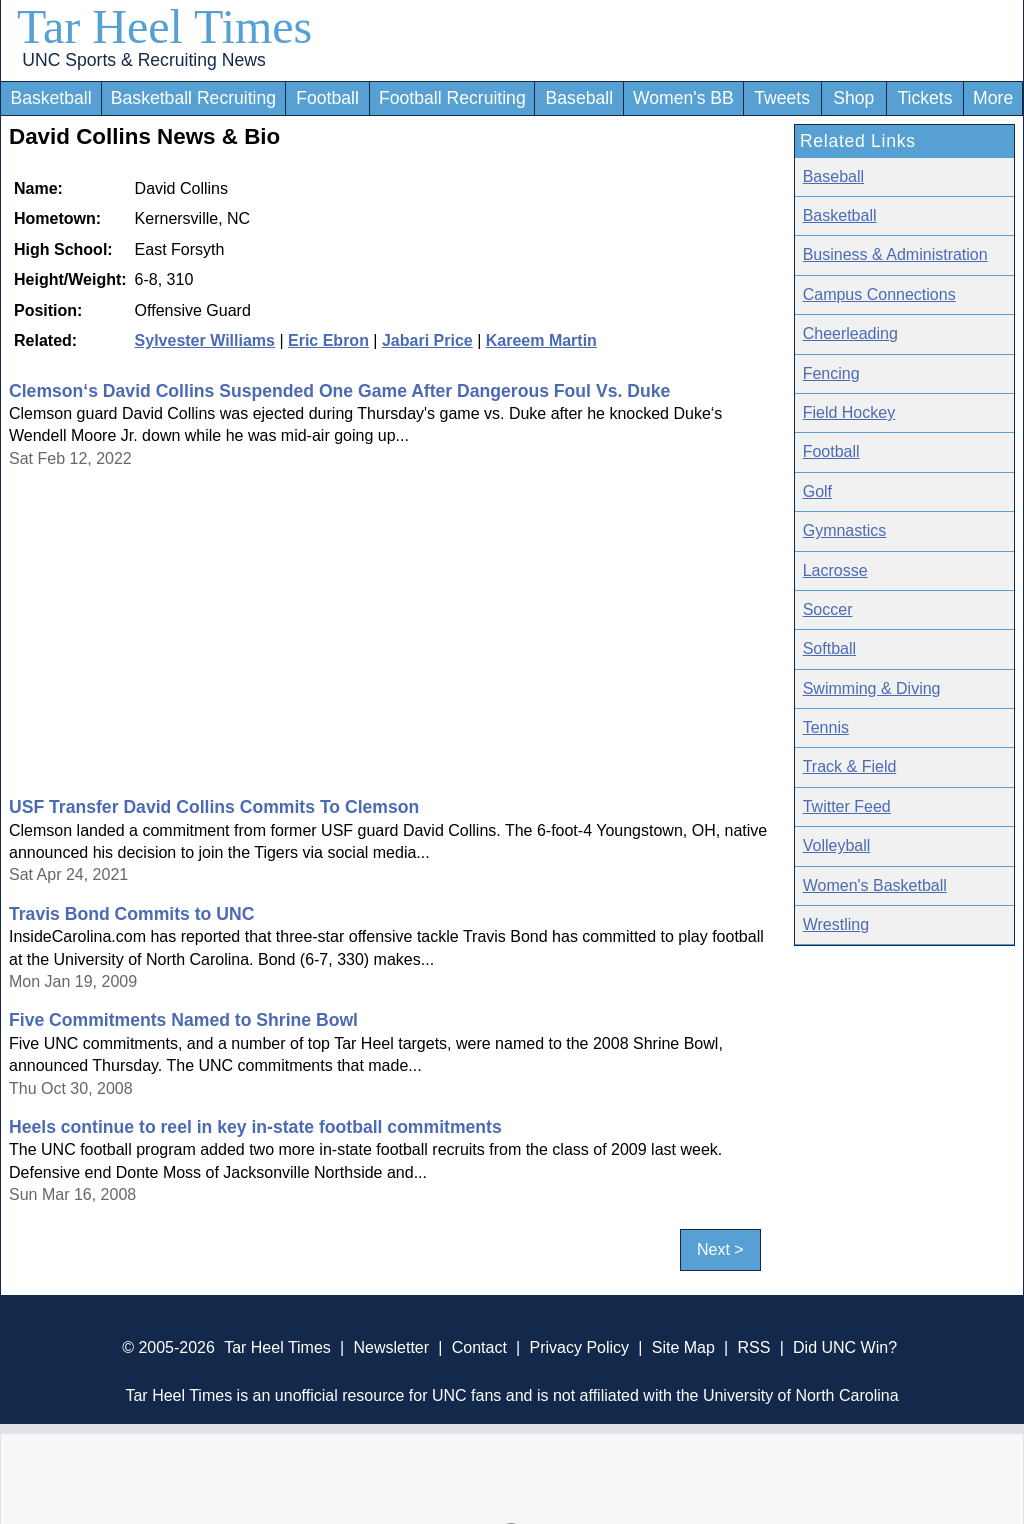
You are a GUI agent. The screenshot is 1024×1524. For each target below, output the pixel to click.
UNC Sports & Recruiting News (143, 60)
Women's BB (683, 98)
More (993, 98)
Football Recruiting (452, 98)
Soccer (828, 609)
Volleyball (837, 845)
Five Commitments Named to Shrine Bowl (183, 1020)
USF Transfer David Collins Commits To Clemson (214, 807)
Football (327, 98)
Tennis (826, 727)
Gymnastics (845, 530)
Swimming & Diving (872, 688)
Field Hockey (849, 412)
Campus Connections (879, 294)
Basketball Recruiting (193, 98)
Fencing (831, 373)
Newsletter (391, 1347)
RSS (753, 1347)
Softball (829, 648)
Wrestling (836, 924)
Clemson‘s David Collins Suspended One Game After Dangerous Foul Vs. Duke (339, 391)
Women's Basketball (875, 885)
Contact (479, 1347)
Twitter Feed (847, 806)
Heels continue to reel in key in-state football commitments (255, 1127)
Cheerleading (850, 333)
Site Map (683, 1347)
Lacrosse (835, 570)
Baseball (580, 98)
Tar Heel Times (164, 26)
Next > (720, 1250)
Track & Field (850, 766)
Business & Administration (895, 254)
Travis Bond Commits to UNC (131, 914)
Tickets (924, 98)
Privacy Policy (579, 1347)
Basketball (50, 98)
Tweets (782, 98)
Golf (817, 491)
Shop (853, 98)
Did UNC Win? (845, 1347)
